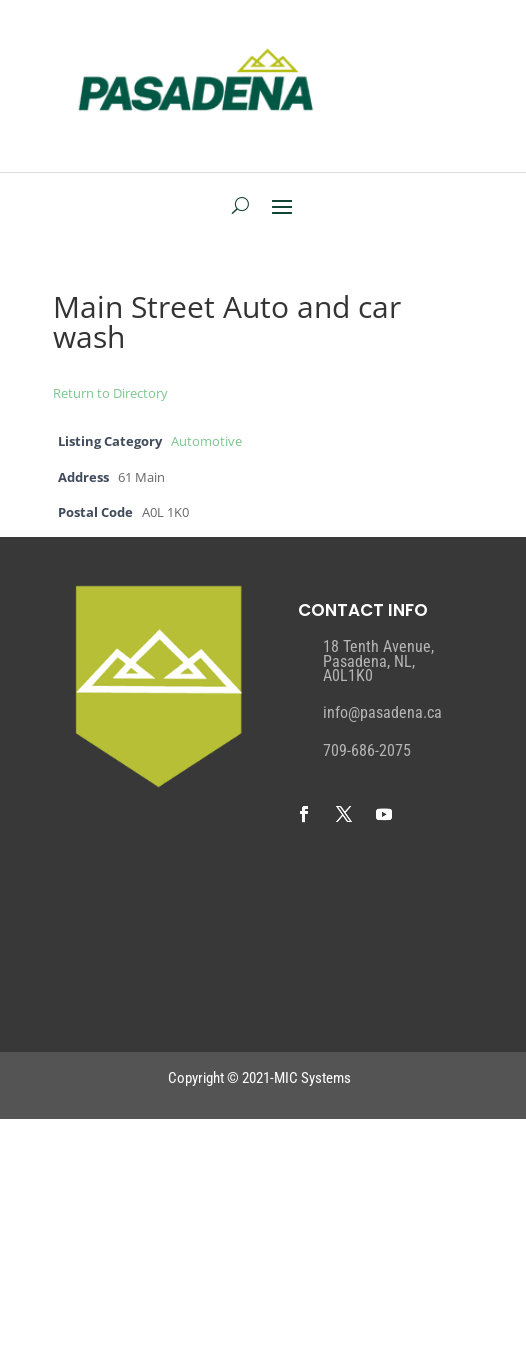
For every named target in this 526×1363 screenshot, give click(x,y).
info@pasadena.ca (382, 712)
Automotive (206, 441)
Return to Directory (110, 393)
